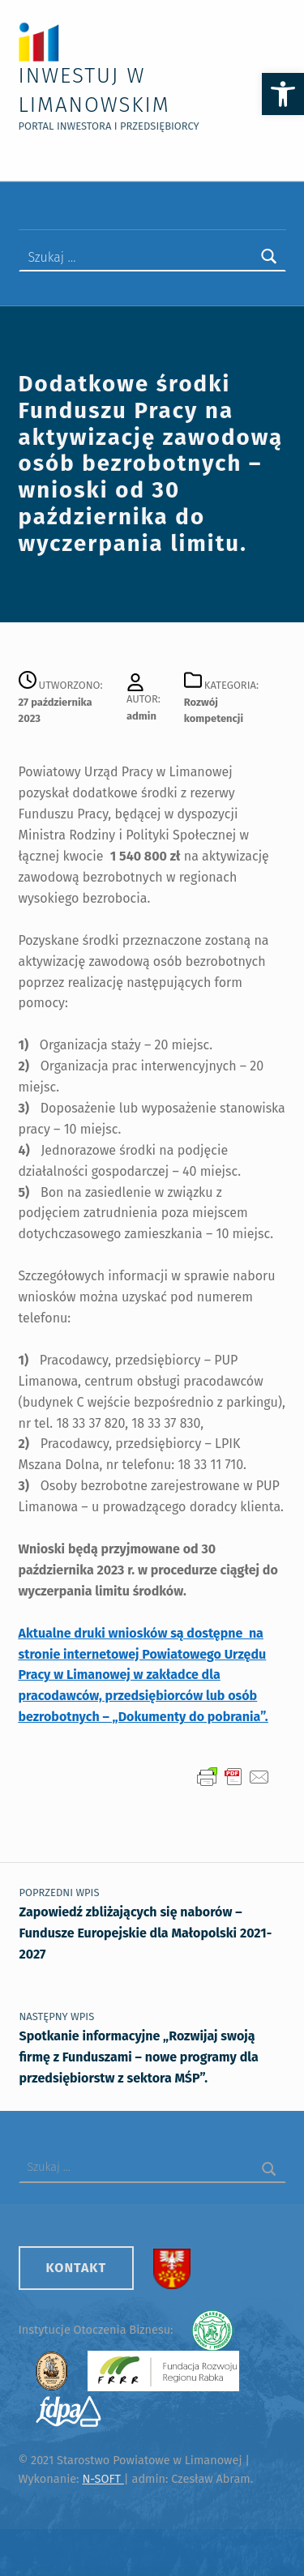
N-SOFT (102, 2478)
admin (141, 716)
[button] (283, 94)
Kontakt (76, 2267)
